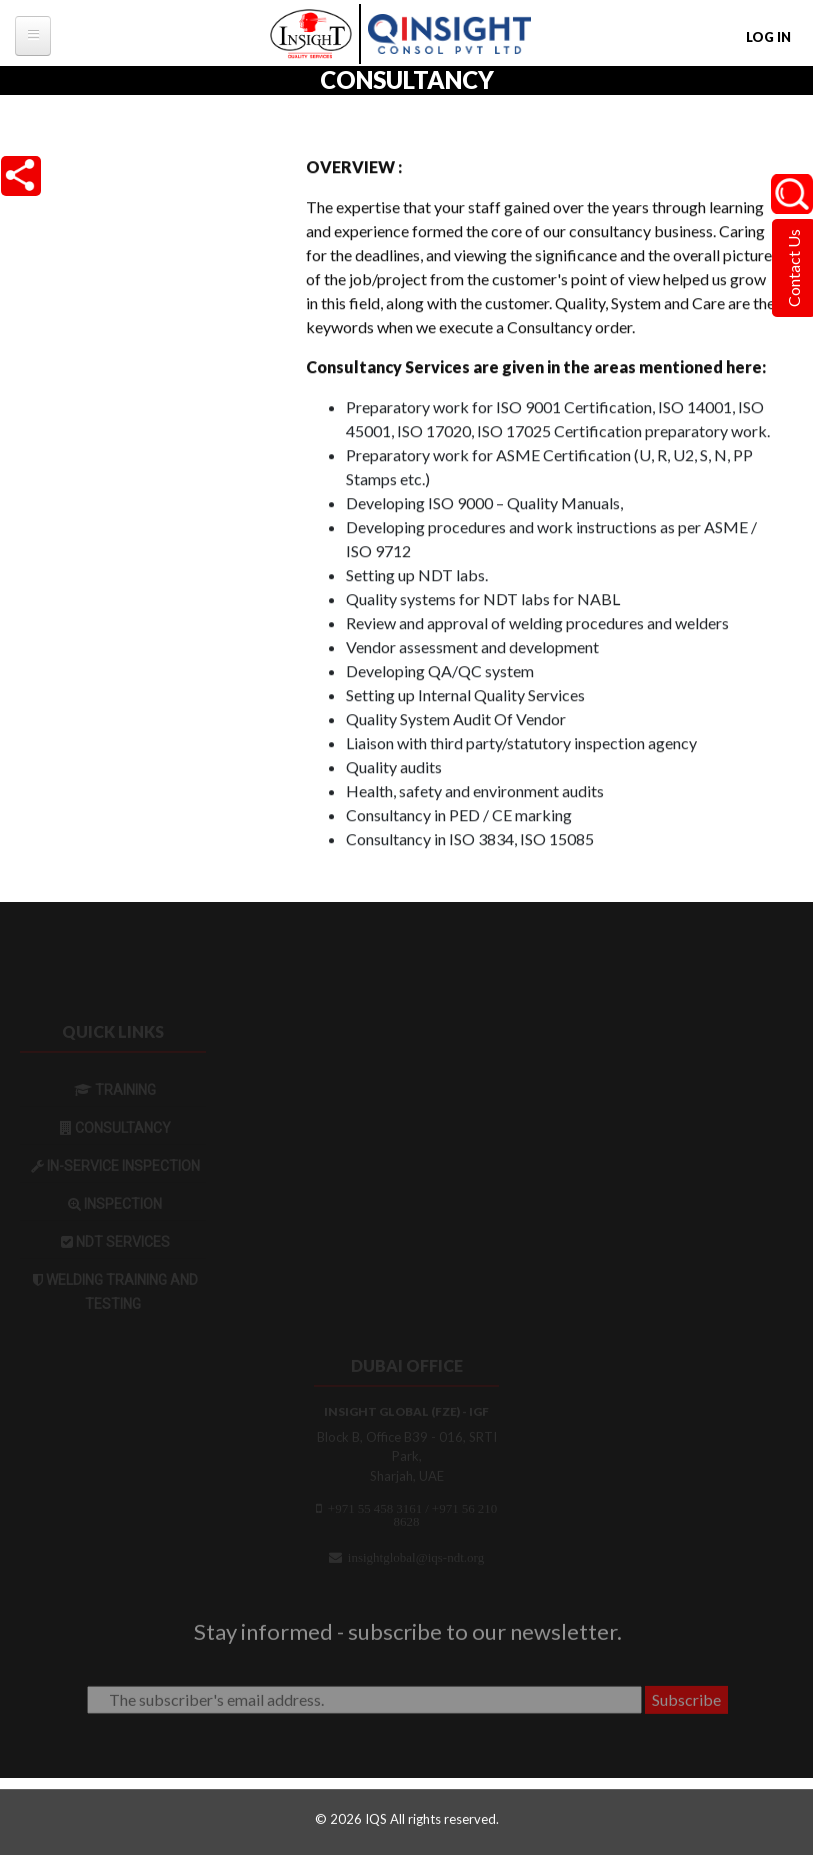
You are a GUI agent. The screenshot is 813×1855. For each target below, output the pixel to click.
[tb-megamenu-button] (33, 36)
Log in (768, 37)
